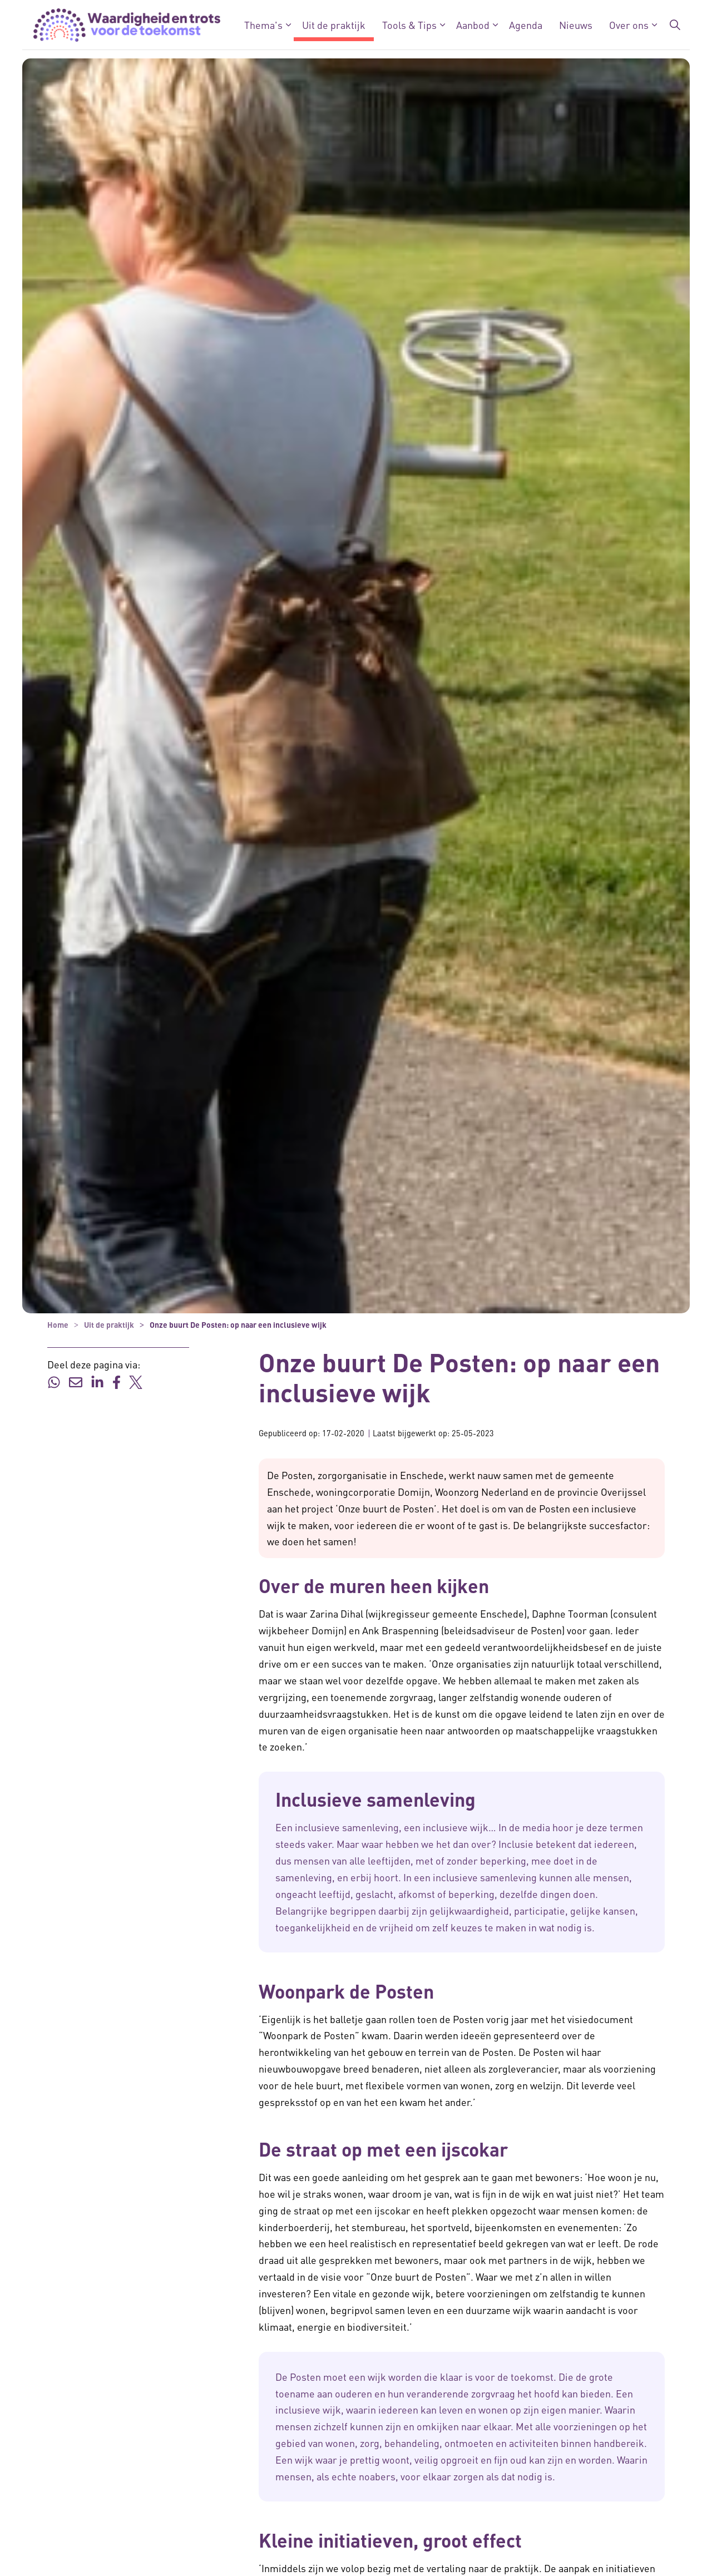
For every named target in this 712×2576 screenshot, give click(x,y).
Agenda (525, 24)
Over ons (629, 24)
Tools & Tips (409, 24)
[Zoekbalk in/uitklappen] (675, 25)
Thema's (263, 24)
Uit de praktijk (333, 24)
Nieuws (575, 24)
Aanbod (473, 24)
